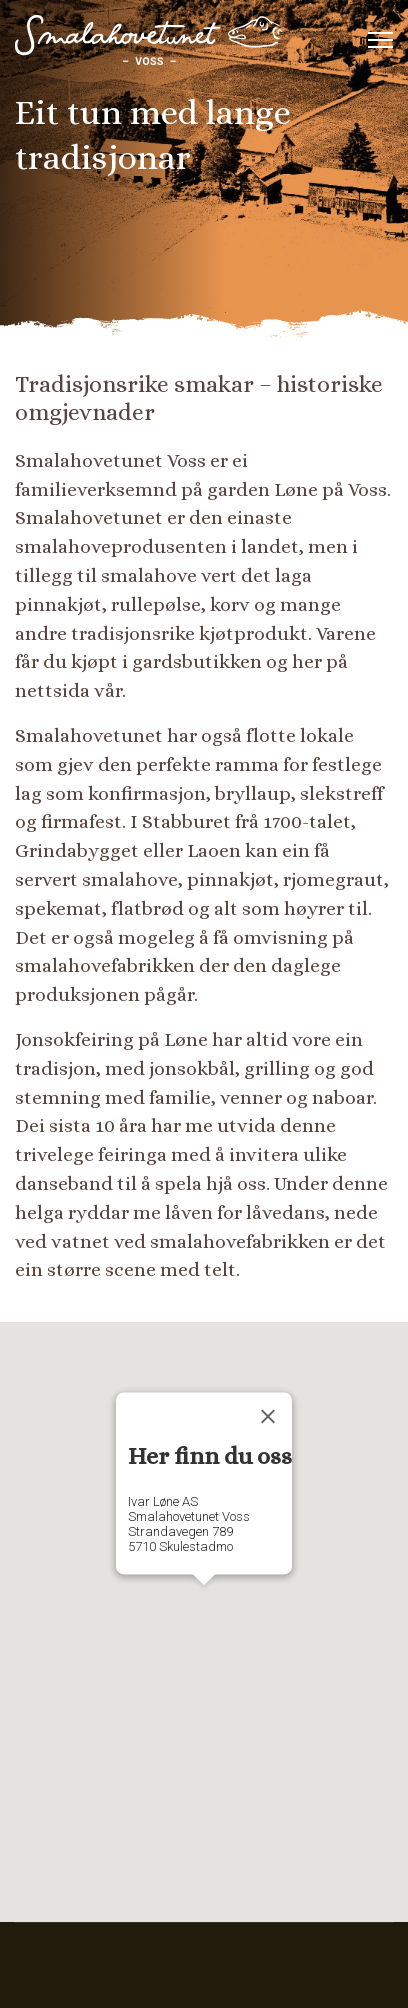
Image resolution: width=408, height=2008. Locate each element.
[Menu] (380, 40)
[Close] (268, 1417)
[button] (204, 1603)
